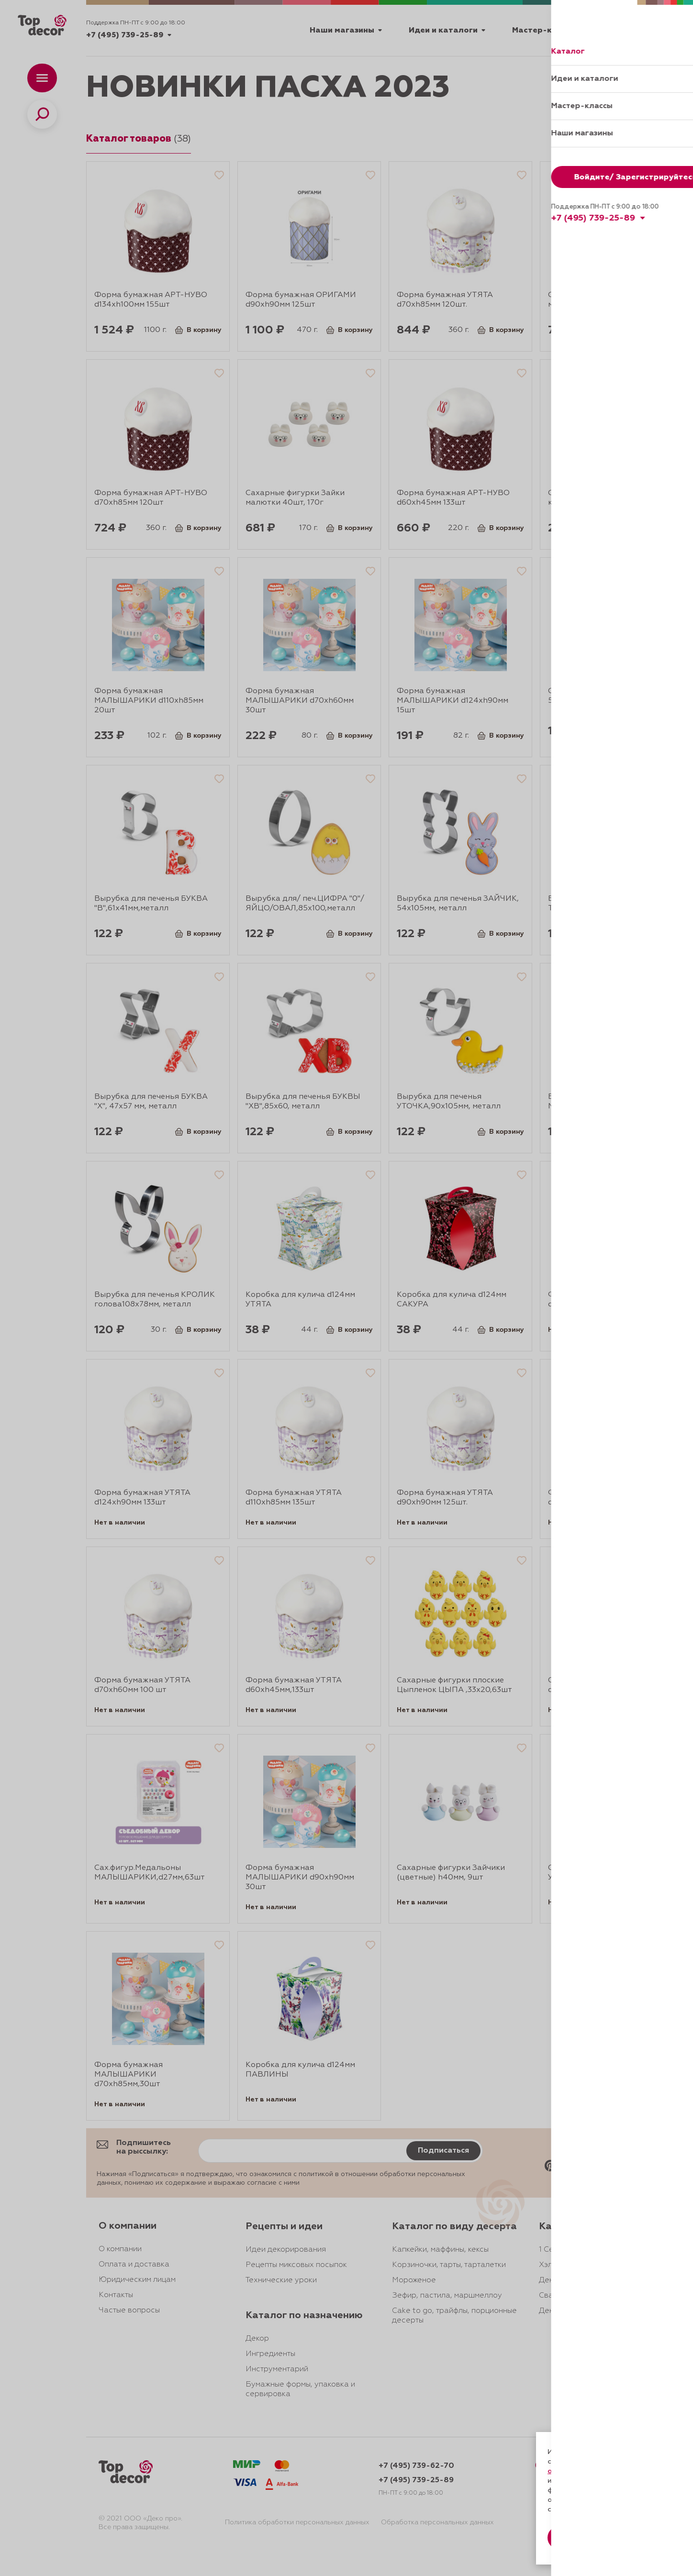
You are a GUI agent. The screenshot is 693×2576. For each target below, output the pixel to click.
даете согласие (581, 2480)
